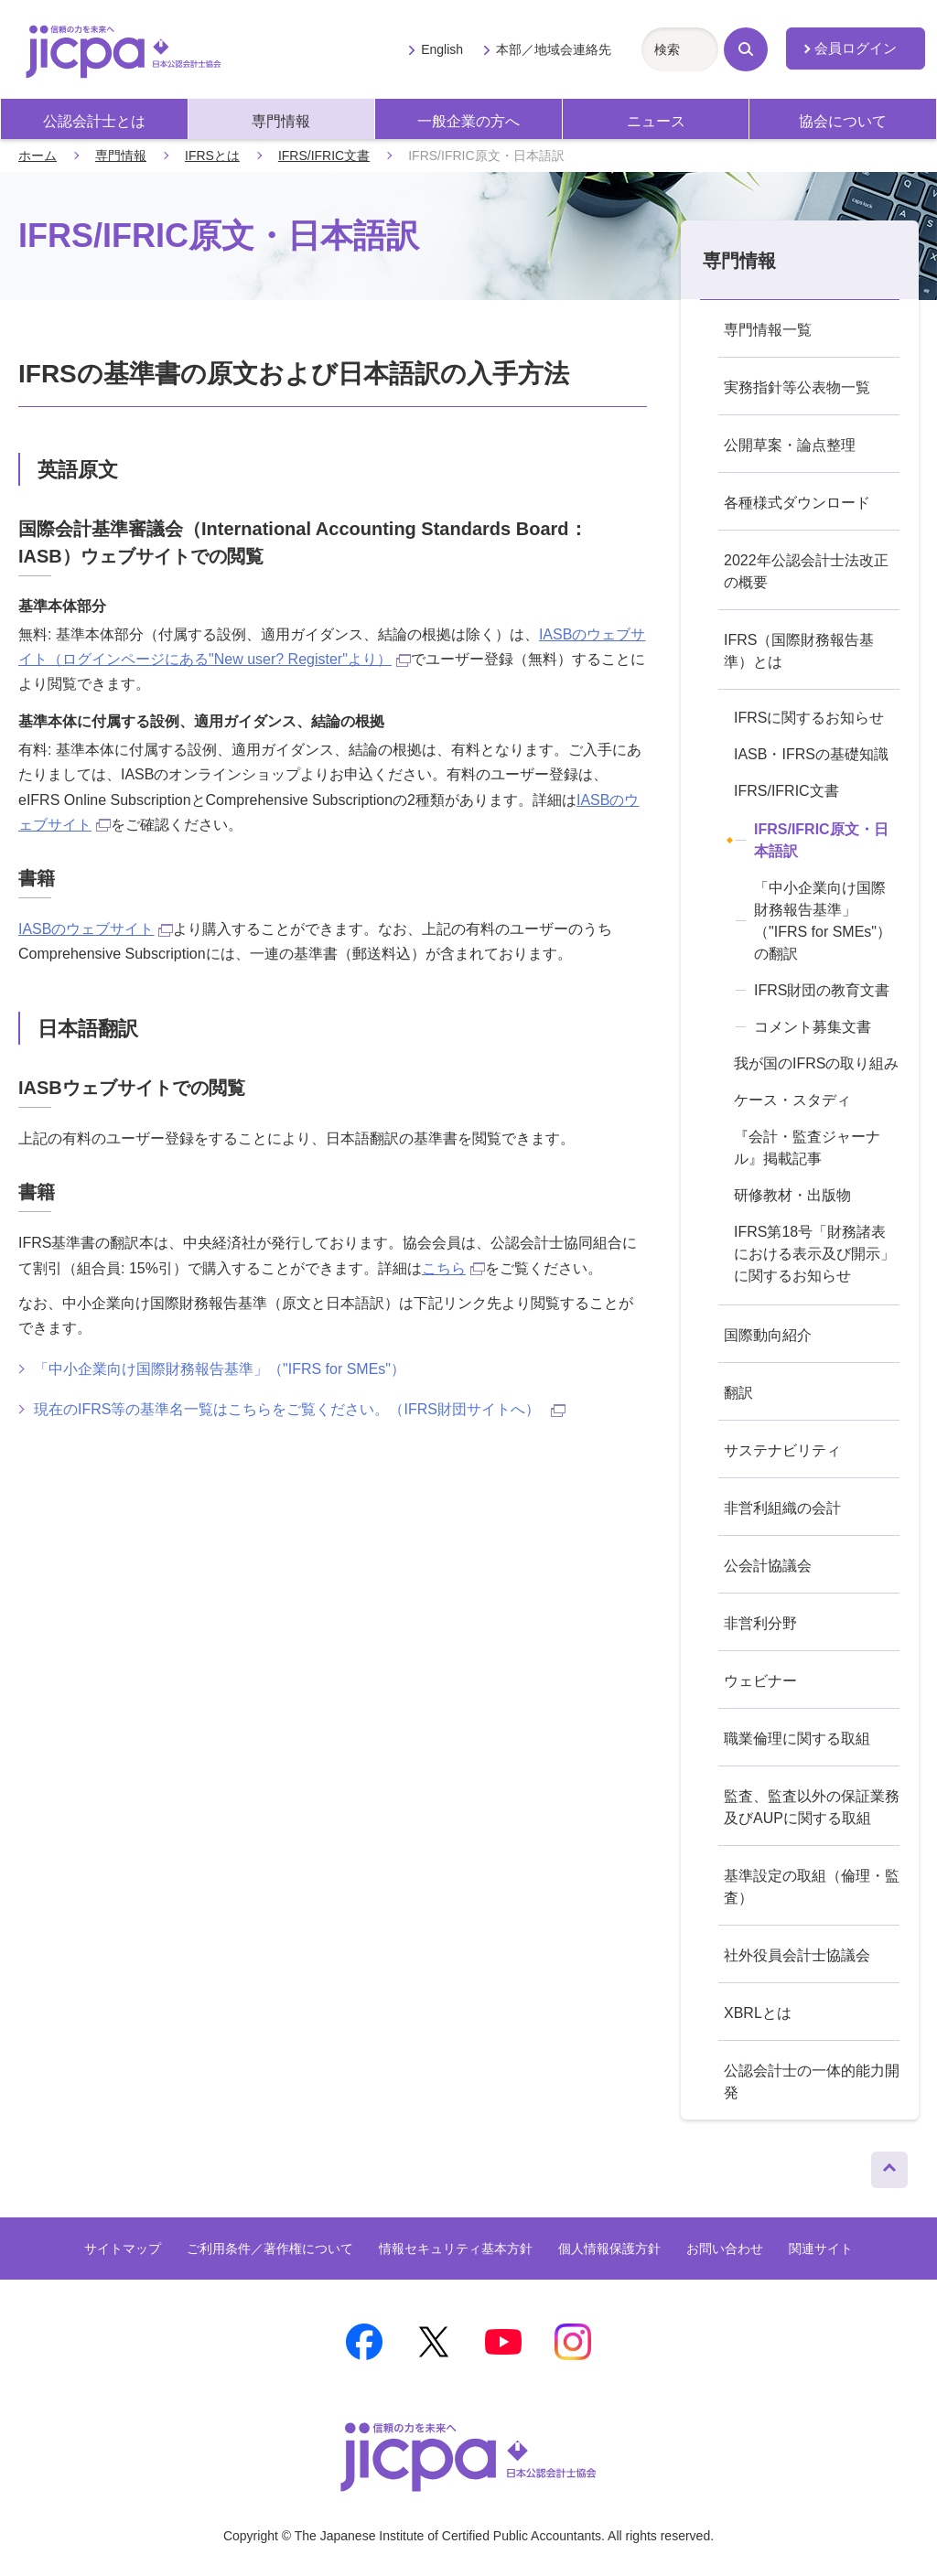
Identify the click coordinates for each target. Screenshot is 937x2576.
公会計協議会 (768, 1565)
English (442, 49)
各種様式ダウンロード (797, 502)
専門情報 (281, 121)
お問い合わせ (724, 2248)
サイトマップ (122, 2248)
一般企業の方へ (468, 121)
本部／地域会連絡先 (553, 49)
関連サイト (821, 2248)
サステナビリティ (782, 1450)
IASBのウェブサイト (95, 929)
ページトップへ (889, 2165)
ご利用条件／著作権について (270, 2248)
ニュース (656, 121)
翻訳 (738, 1393)
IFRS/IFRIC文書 (324, 155)
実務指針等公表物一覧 (797, 387)
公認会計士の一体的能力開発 (811, 2081)
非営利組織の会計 (782, 1508)
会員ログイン (855, 48)
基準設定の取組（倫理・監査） (811, 1886)
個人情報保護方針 (609, 2248)
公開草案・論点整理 (790, 445)
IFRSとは (212, 155)
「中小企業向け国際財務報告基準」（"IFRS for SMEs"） (219, 1369)
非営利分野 (760, 1623)
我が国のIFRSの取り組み (816, 1063)
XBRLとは (758, 2013)
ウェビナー (760, 1681)
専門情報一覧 (768, 330)
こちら (453, 1268)
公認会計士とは (94, 121)
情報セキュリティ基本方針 (456, 2248)
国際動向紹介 (768, 1335)
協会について (843, 121)
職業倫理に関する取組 (797, 1738)
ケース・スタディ (792, 1100)
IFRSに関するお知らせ (809, 717)
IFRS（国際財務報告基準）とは (799, 651)
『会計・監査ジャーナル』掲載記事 (807, 1147)
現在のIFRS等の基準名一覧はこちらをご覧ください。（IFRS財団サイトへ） (299, 1409)
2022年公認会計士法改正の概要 (806, 571)
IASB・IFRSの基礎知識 (811, 754)
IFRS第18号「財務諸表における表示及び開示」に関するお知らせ (814, 1253)
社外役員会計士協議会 (797, 1955)
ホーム (37, 155)
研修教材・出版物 (792, 1195)
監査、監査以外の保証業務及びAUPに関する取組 (811, 1807)
